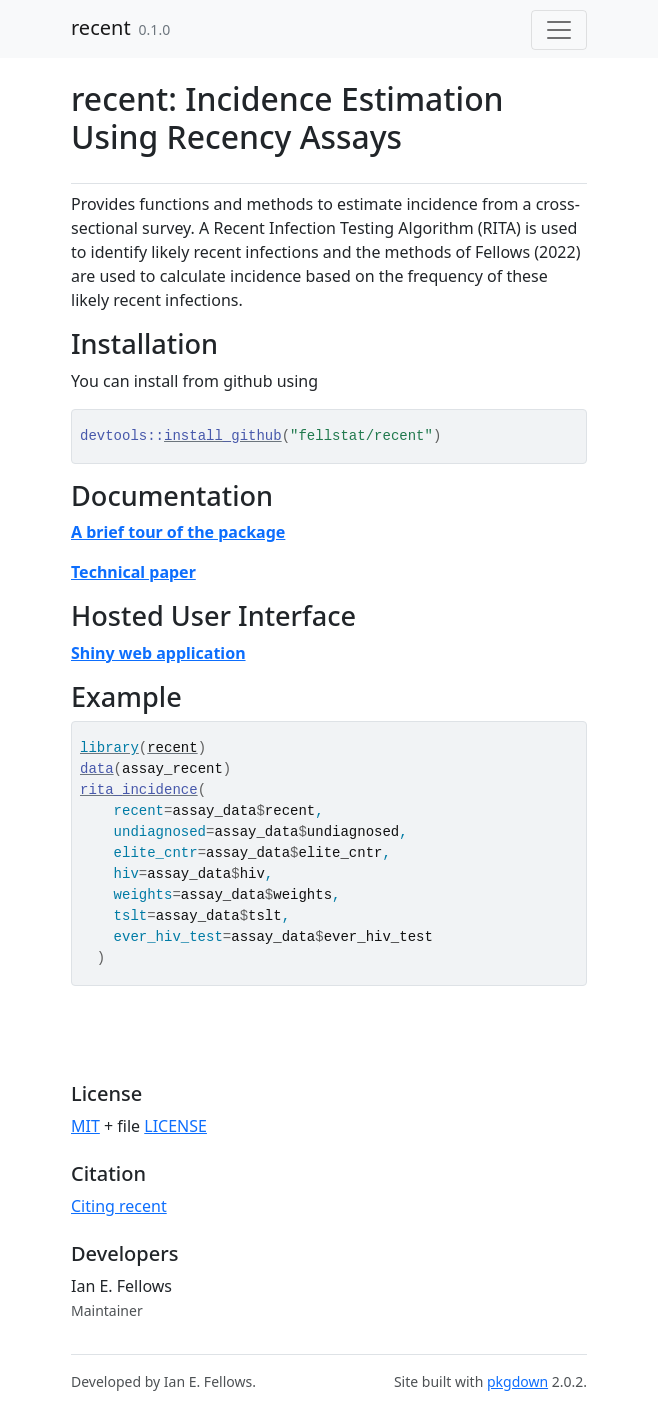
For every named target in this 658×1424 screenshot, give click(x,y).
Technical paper (133, 572)
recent (101, 27)
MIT (85, 1126)
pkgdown (517, 1381)
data (97, 769)
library (109, 748)
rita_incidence (139, 790)
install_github (223, 436)
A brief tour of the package (178, 532)
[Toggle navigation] (559, 30)
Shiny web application (158, 653)
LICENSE (175, 1126)
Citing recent (119, 1206)
